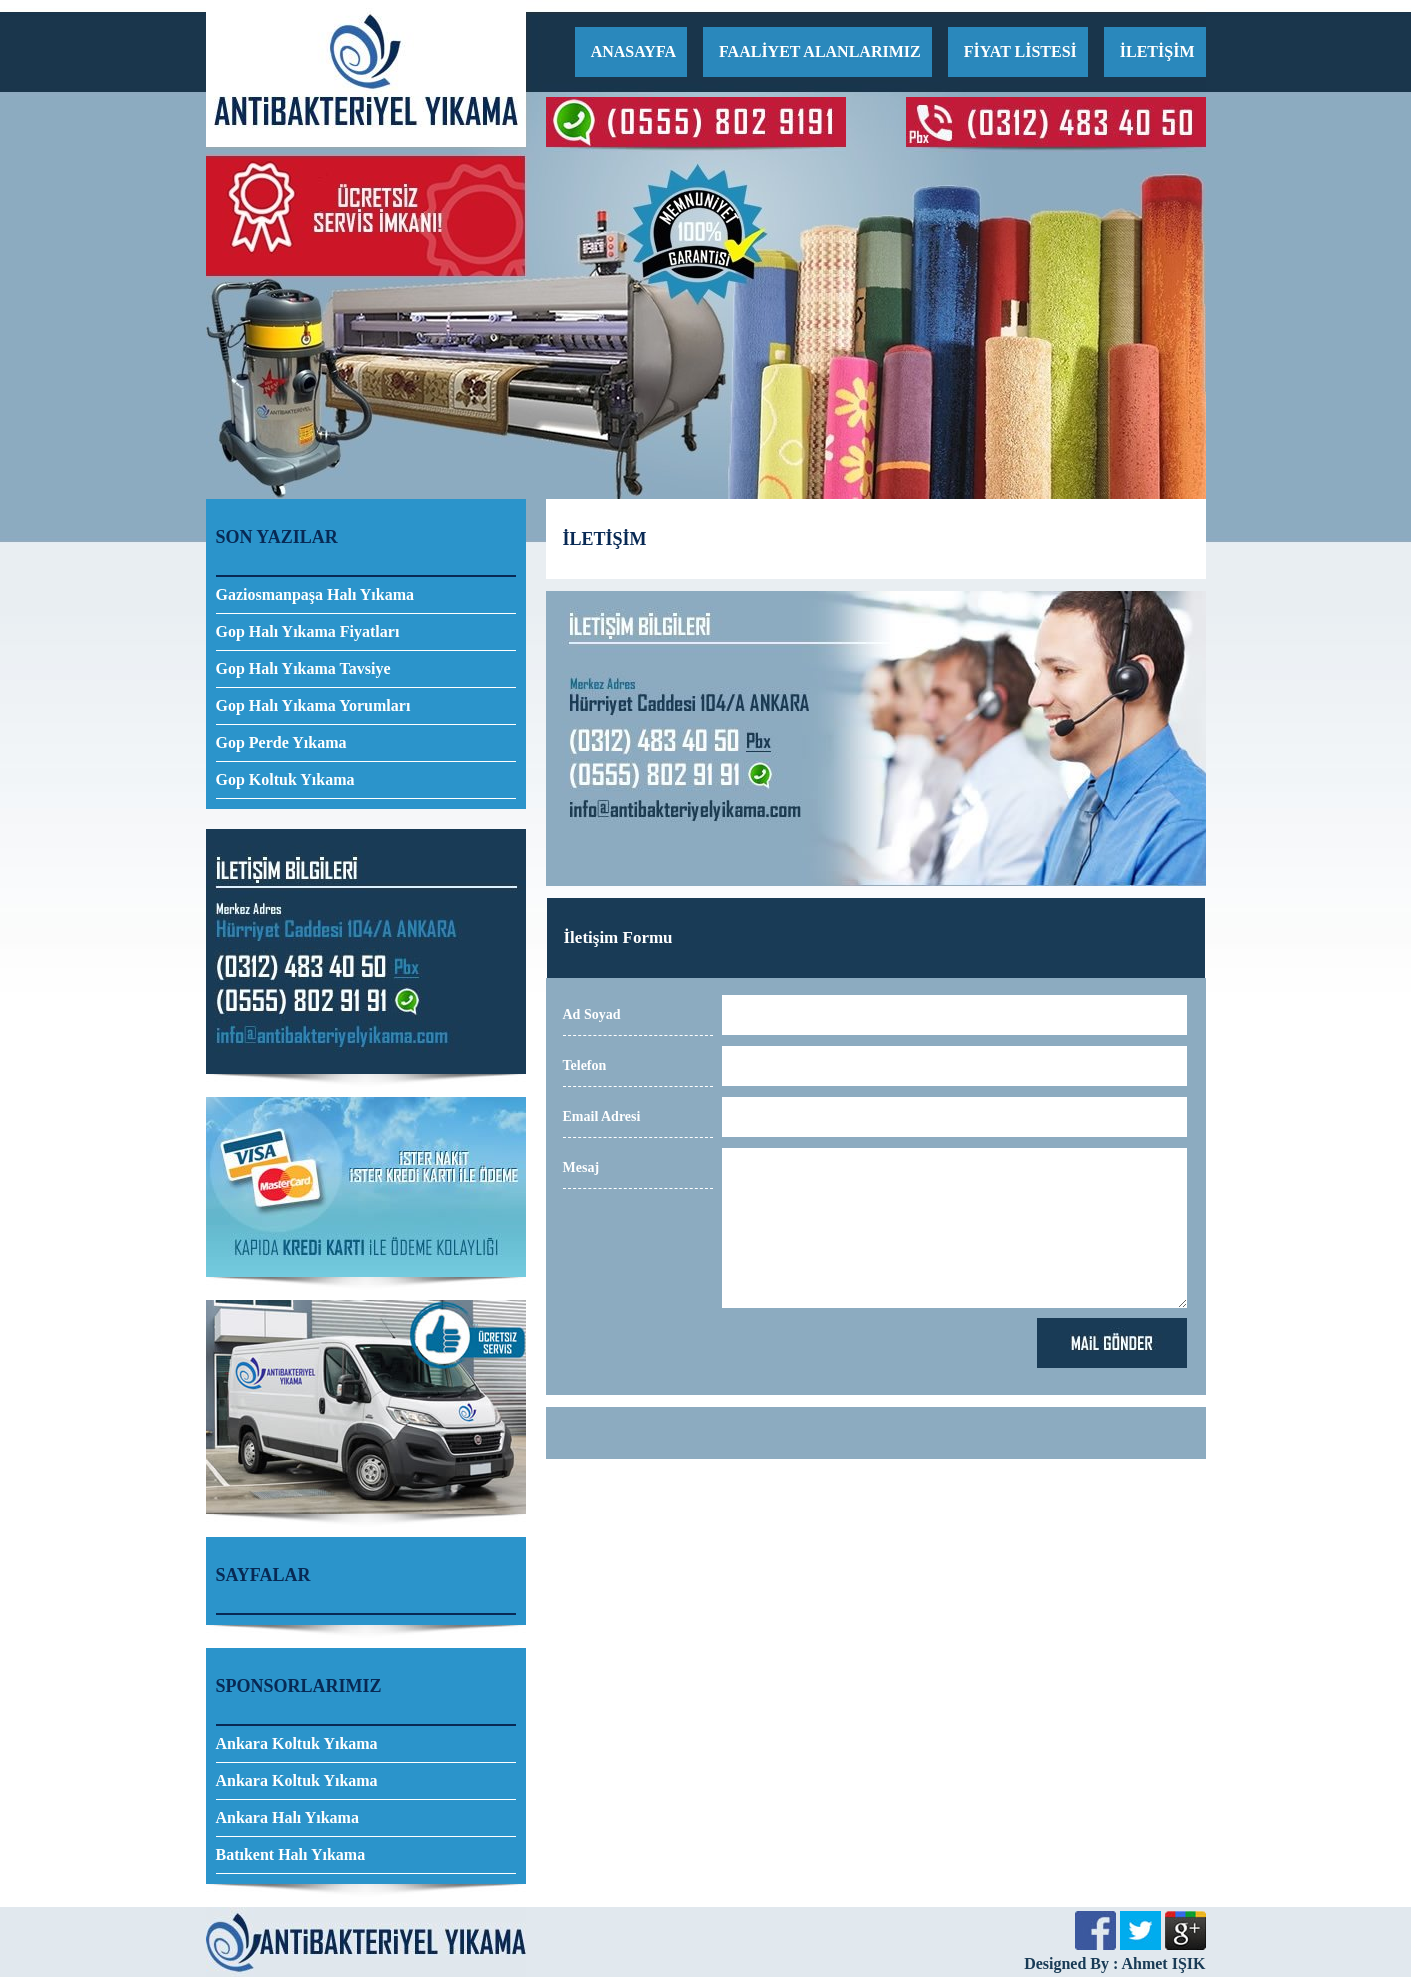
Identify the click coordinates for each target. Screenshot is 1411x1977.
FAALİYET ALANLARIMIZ (820, 51)
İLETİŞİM (1157, 51)
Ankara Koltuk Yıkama (297, 1743)
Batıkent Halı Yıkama (291, 1854)
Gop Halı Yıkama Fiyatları (308, 631)
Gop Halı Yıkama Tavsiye (303, 668)
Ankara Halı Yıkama (287, 1817)
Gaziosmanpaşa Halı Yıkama (315, 594)
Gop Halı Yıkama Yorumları (313, 705)
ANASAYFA (633, 51)
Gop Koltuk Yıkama (285, 779)
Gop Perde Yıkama (281, 742)
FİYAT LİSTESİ (1020, 51)
